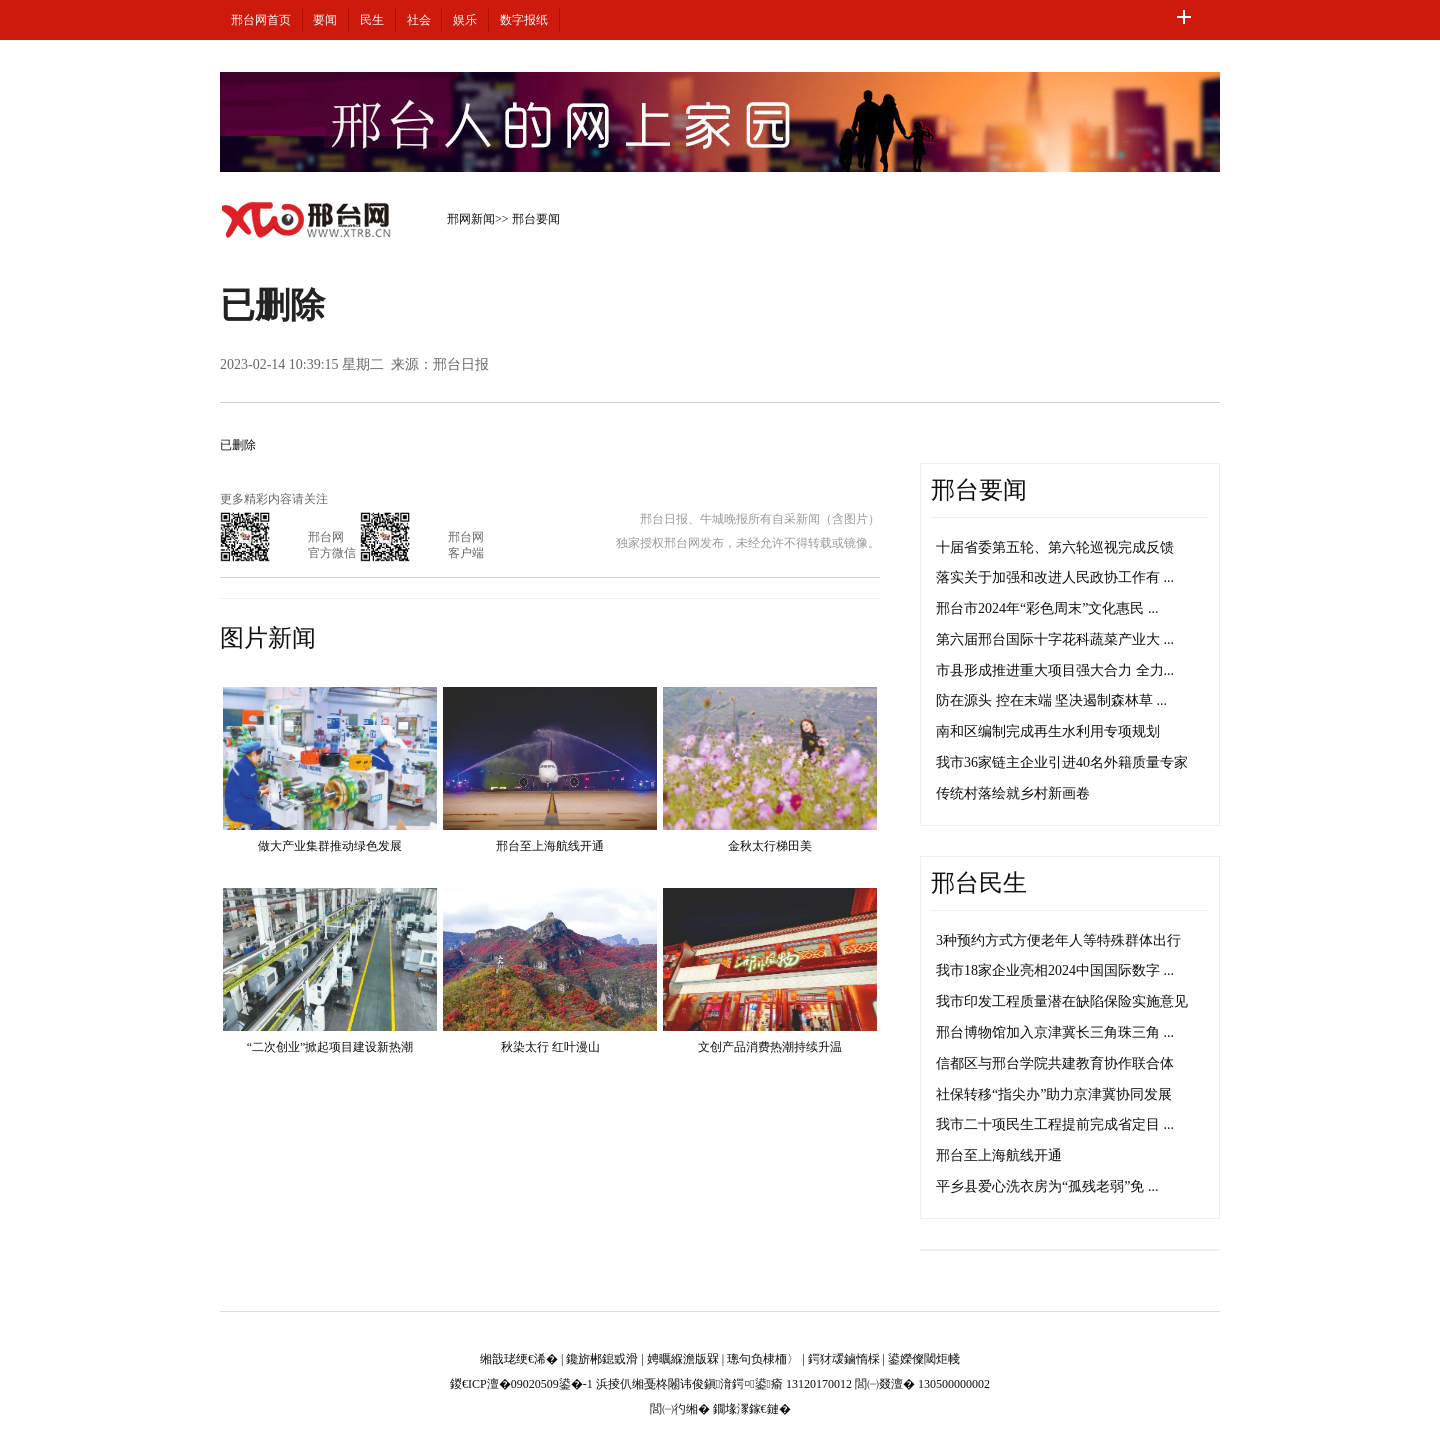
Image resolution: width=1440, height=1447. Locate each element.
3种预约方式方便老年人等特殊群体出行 (1058, 940)
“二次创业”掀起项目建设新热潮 (330, 1047)
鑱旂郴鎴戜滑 (602, 1359)
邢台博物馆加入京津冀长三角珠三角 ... (1055, 1032)
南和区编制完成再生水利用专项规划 (1048, 731)
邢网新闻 (471, 219)
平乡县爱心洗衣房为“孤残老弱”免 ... (1047, 1186)
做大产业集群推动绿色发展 (330, 846)
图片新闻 (268, 638)
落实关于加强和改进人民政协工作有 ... (1055, 577)
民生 (372, 20)
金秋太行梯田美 (770, 846)
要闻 (325, 20)
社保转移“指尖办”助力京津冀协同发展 (1054, 1094)
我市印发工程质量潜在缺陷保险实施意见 (1062, 1001)
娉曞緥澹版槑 (683, 1359)
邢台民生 (979, 883)
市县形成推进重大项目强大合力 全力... (1055, 670)
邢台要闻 (536, 219)
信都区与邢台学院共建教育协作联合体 (1055, 1063)
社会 (419, 20)
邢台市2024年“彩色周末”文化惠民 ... (1047, 608)
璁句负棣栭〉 (763, 1359)
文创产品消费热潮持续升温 (770, 1047)
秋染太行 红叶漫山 (550, 1047)
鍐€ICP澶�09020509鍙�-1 (521, 1384)
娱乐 (465, 20)
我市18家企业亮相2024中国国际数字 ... (1055, 970)
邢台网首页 (261, 20)
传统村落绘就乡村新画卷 (1013, 793)
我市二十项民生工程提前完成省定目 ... (1055, 1124)
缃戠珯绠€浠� (519, 1359)
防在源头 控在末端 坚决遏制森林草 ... (1051, 700)
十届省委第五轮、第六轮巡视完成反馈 (1055, 547)
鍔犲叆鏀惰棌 (844, 1359)
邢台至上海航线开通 (550, 846)
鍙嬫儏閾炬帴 (924, 1359)
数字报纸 (524, 20)
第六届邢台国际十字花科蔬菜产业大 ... (1055, 639)
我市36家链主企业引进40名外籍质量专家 (1062, 762)
